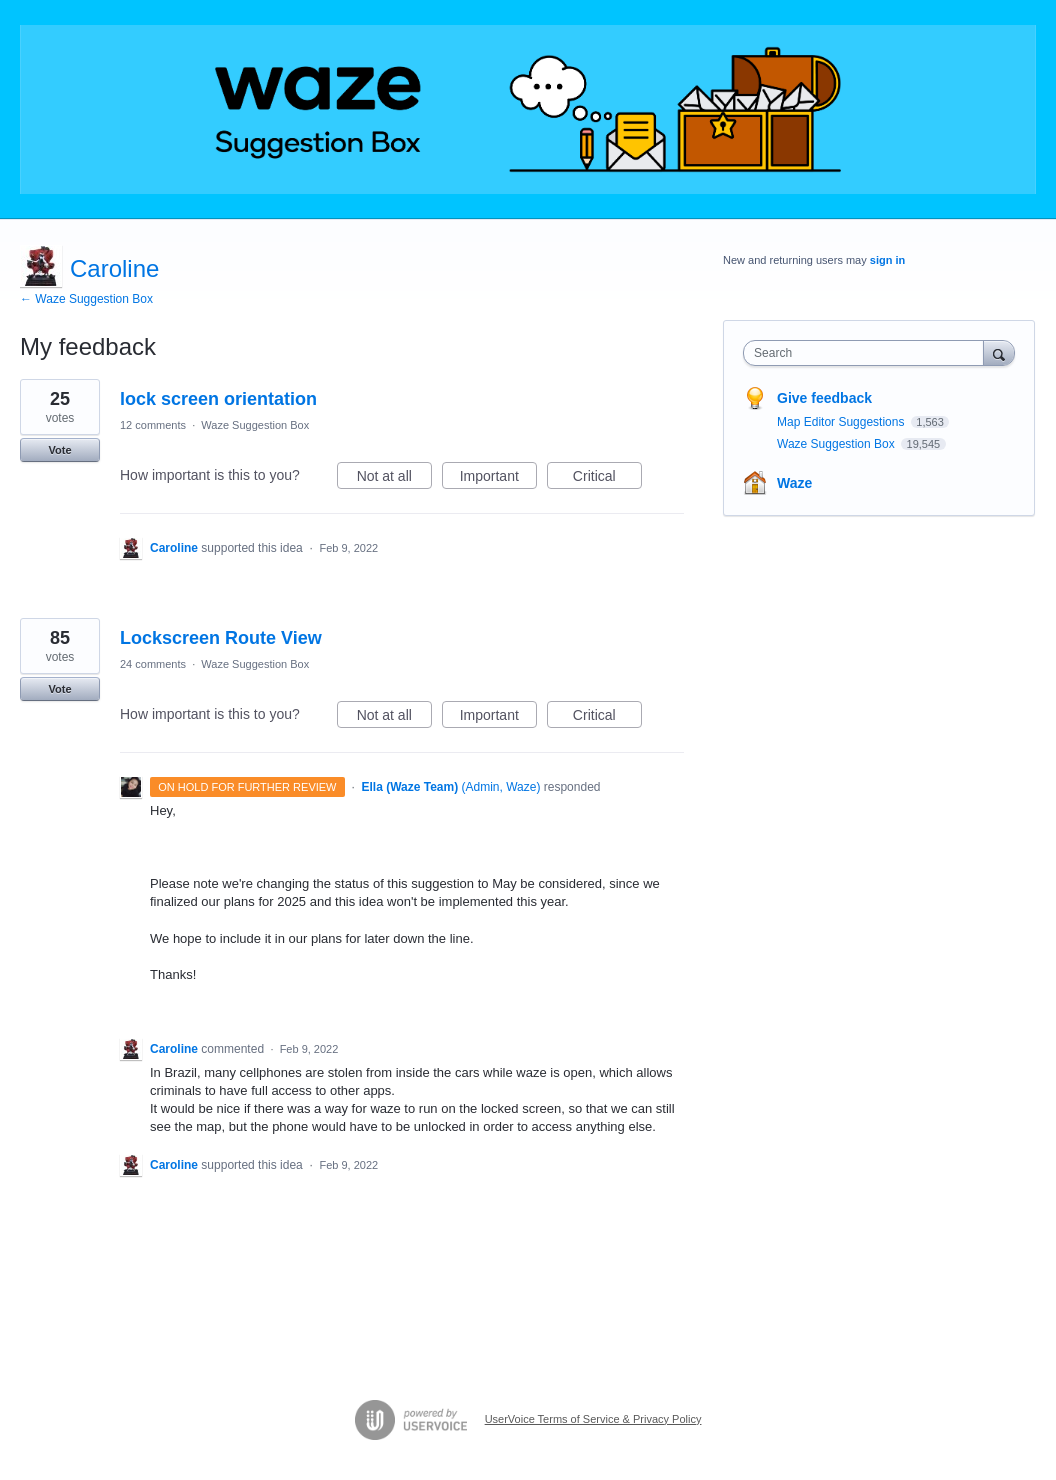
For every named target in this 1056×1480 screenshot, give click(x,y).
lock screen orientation (218, 399)
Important (498, 479)
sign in (887, 260)
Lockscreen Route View (221, 638)
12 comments (153, 425)
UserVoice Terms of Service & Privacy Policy (593, 1419)
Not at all (394, 479)
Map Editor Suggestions (842, 422)
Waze (794, 483)
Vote (59, 450)
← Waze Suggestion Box (86, 299)
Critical (607, 479)
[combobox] (868, 353)
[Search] (999, 352)
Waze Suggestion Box (255, 425)
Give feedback (824, 398)
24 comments (153, 664)
